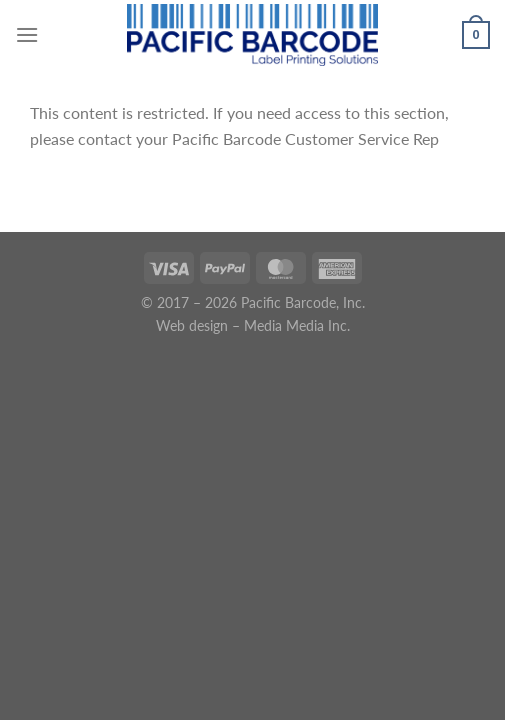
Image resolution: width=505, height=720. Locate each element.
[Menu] (27, 34)
